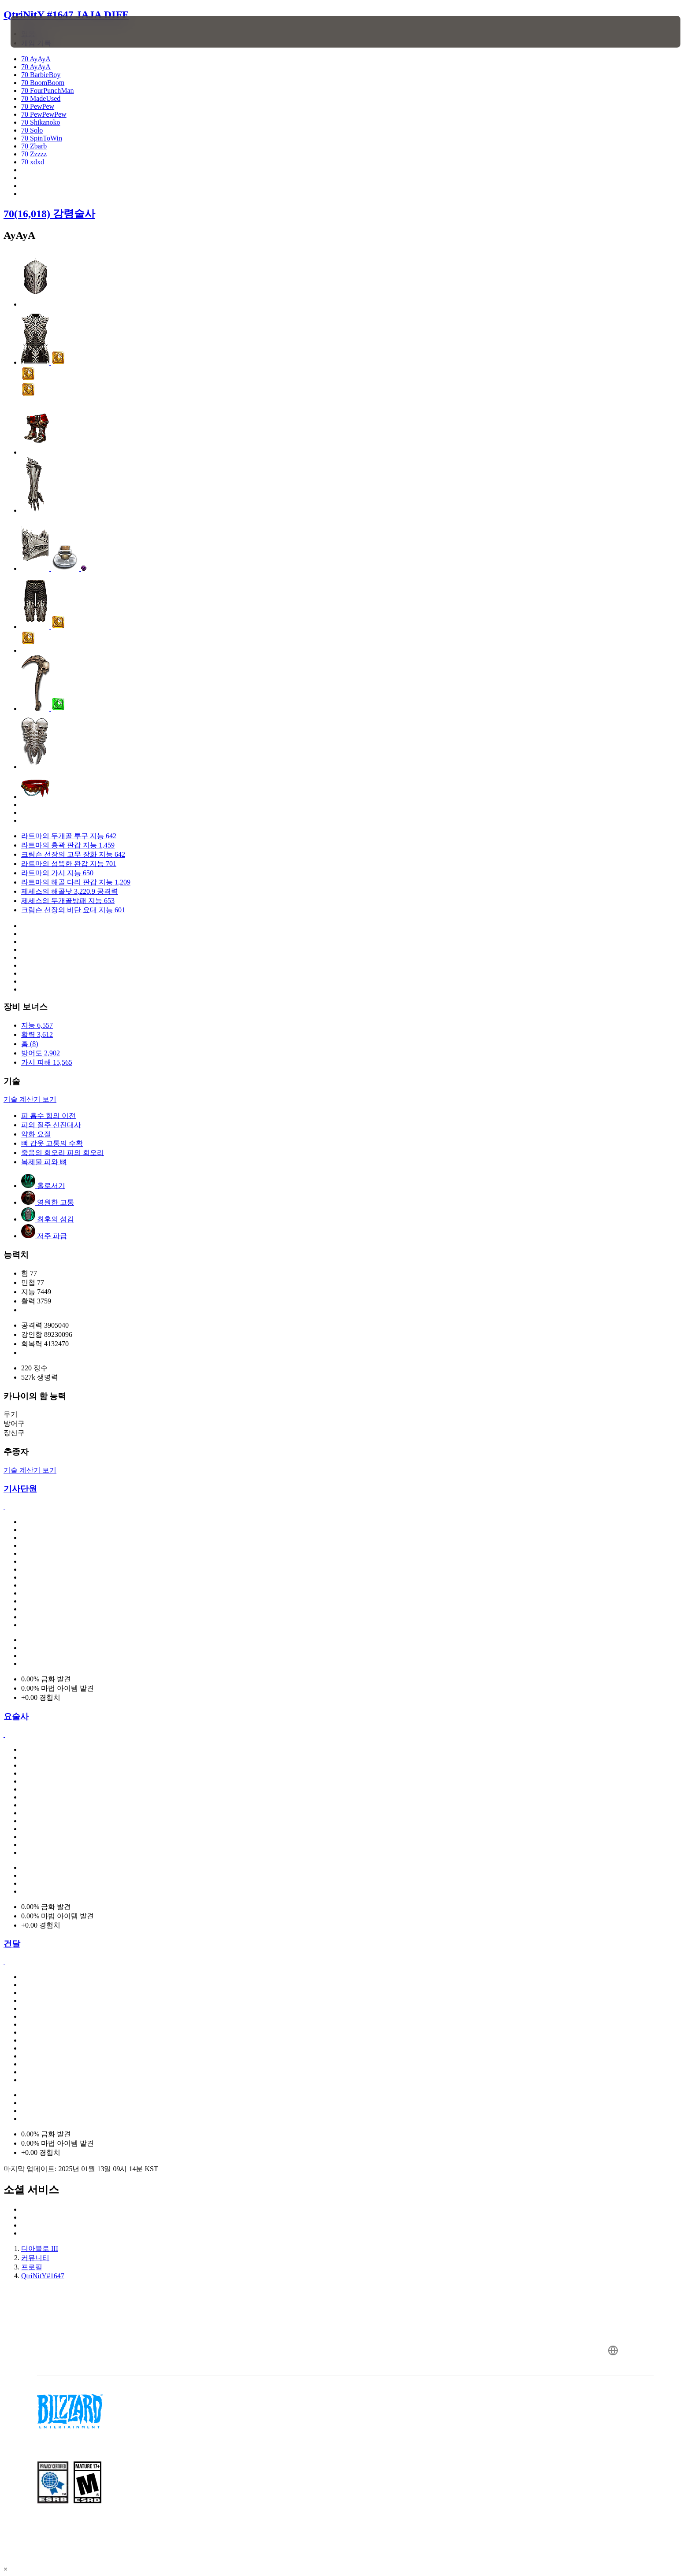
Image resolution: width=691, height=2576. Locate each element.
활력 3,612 (37, 1034)
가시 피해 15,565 (46, 1062)
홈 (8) (29, 1043)
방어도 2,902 (40, 1053)
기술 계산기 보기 (30, 1099)
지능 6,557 (37, 1025)
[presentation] (43, 32)
